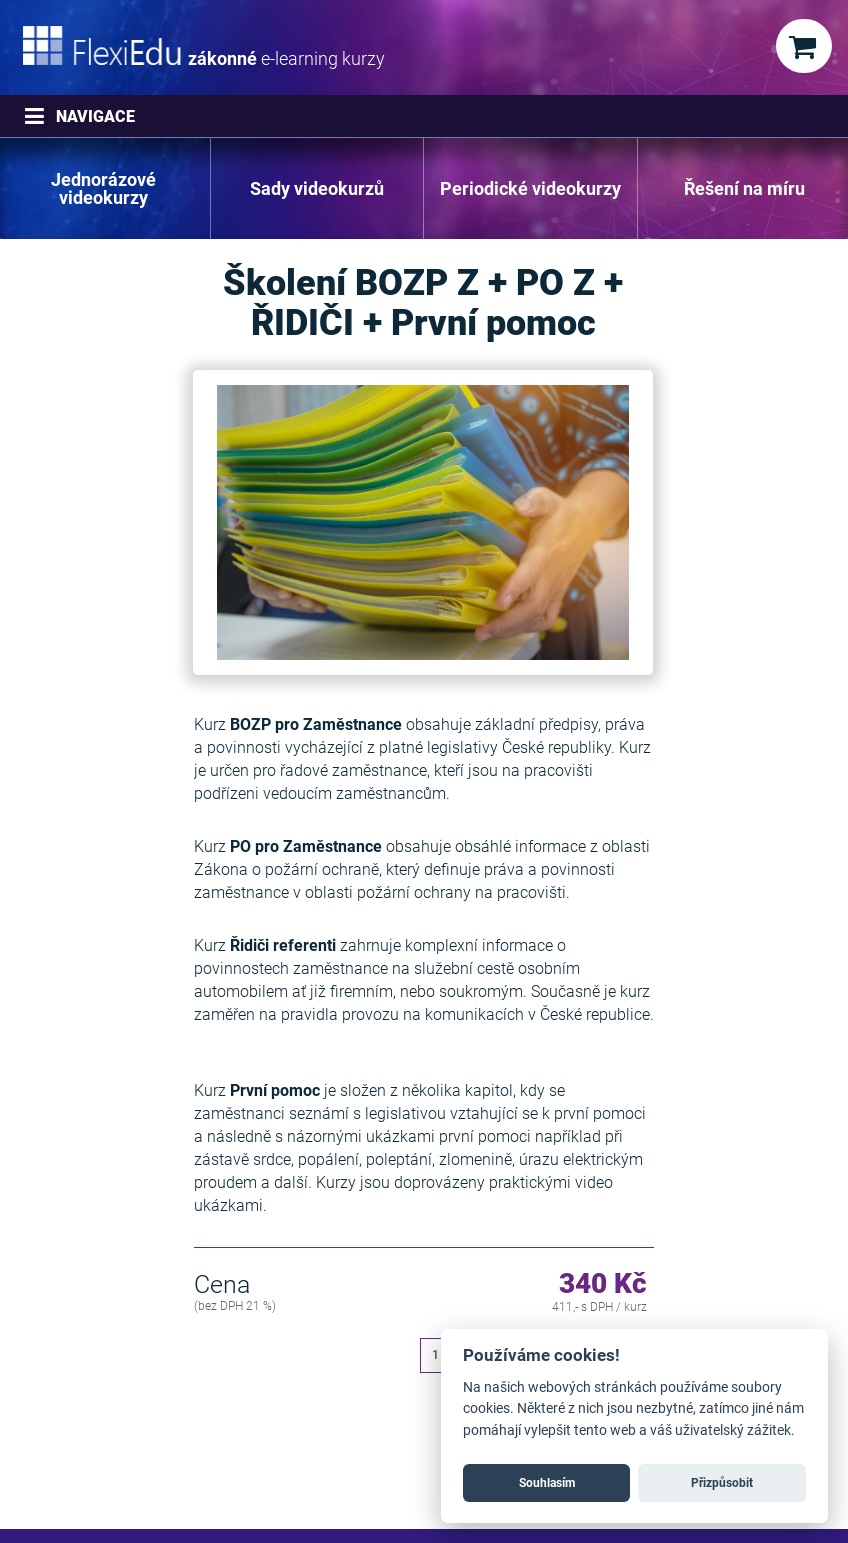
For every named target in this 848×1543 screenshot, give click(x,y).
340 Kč (603, 1285)
